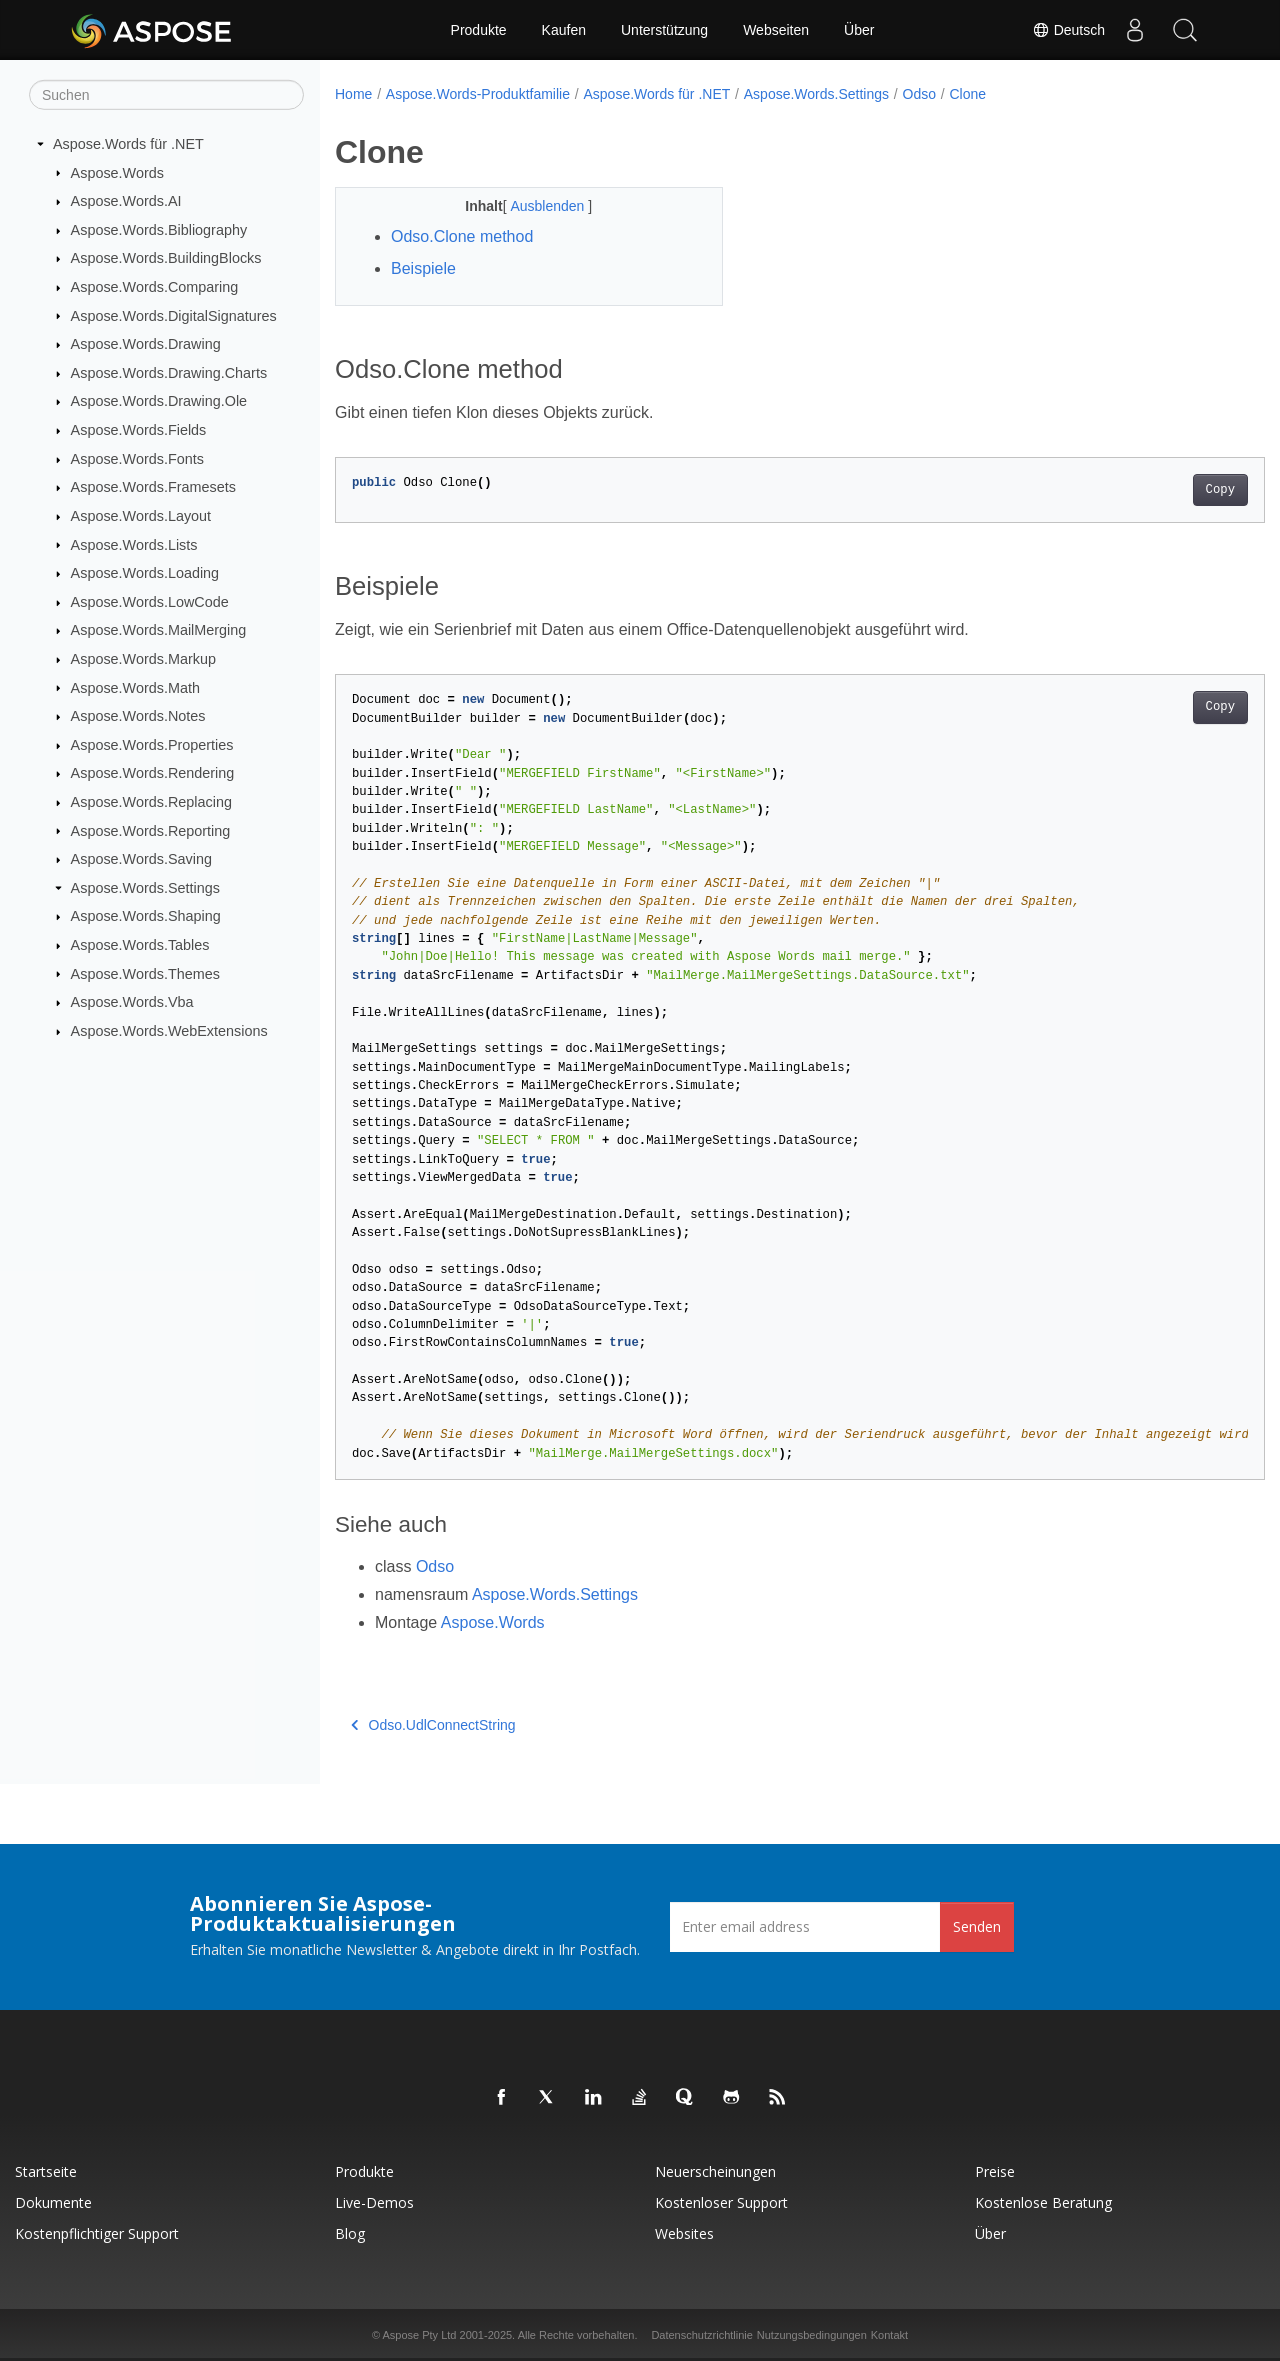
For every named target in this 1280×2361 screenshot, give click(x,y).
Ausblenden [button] (536, 206)
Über (859, 30)
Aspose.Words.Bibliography (159, 230)
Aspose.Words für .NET (128, 144)
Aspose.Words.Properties (152, 745)
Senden (977, 1926)
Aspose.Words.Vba (132, 1002)
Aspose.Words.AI (126, 201)
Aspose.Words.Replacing (151, 802)
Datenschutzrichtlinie (702, 2335)
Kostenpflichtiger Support (97, 2233)
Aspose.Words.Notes (138, 716)
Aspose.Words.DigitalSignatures (174, 315)
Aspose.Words (117, 172)
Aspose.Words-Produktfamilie (478, 94)
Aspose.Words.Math (135, 687)
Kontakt (889, 2335)
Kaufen (564, 30)
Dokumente (53, 2202)
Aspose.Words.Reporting (151, 830)
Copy (1155, 490)
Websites (684, 2233)
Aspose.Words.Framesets (153, 487)
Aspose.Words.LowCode (150, 602)
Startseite (46, 2171)
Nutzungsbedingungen (812, 2335)
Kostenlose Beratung (1043, 2202)
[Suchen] (166, 95)
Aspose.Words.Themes (145, 973)
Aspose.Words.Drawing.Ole (159, 401)
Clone (967, 94)
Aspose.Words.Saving (141, 859)
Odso (919, 94)
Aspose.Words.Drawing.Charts (169, 373)
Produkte (479, 30)
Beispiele (423, 268)
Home (353, 94)
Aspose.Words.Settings (145, 888)
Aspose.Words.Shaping (146, 916)
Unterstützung (664, 30)
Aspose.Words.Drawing (146, 344)
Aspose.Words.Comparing (155, 287)
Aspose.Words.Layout (141, 516)
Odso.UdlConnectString (433, 1725)
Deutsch (1068, 30)
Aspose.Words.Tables (140, 945)
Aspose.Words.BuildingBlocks (166, 258)
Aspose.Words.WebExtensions (169, 1031)
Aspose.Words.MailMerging (159, 630)
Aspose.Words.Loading (145, 573)
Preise (995, 2171)
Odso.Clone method (462, 236)
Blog (350, 2233)
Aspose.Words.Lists (134, 544)
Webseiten (776, 30)
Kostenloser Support (721, 2202)
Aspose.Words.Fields (139, 430)
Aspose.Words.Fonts (137, 459)
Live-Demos (374, 2202)
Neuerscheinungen (715, 2171)
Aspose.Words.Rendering (153, 773)
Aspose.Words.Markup (143, 659)
